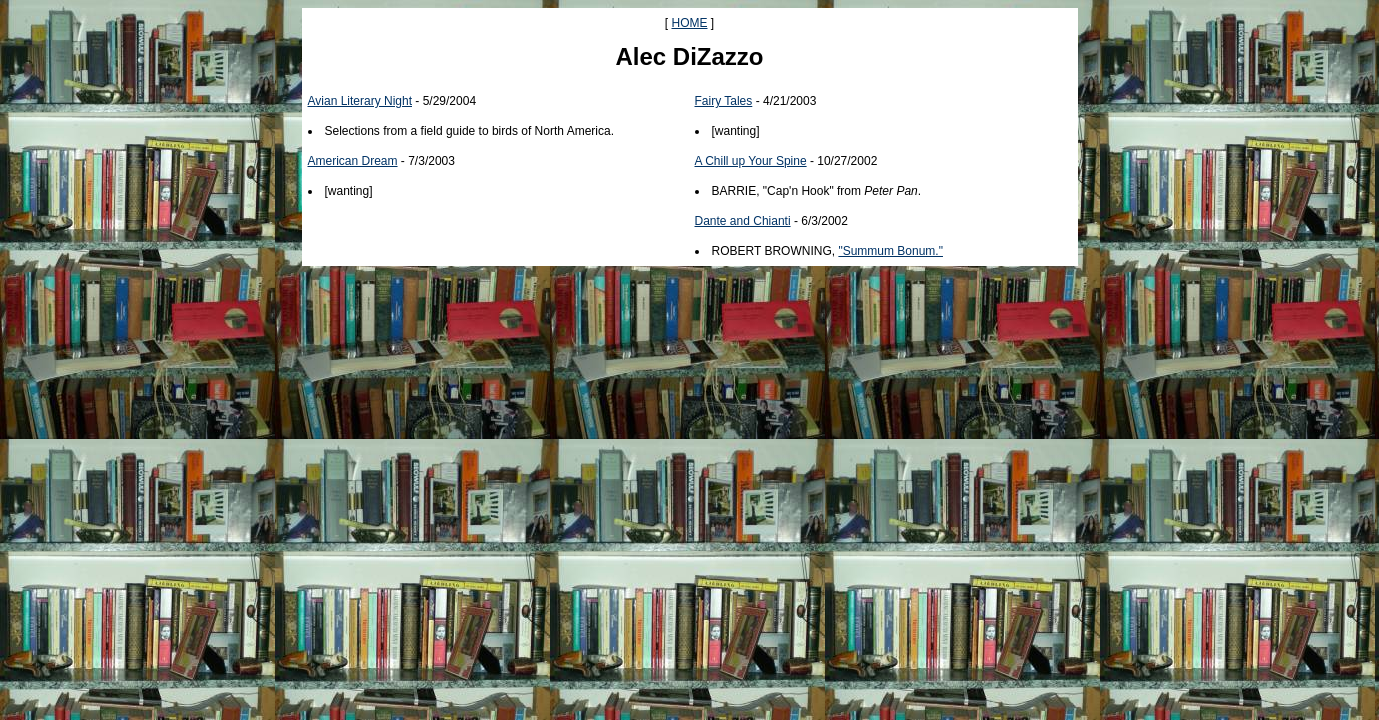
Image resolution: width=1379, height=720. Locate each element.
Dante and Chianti (743, 221)
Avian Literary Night (360, 101)
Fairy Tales (724, 101)
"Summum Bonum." (890, 251)
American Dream (353, 161)
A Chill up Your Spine (751, 161)
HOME (690, 23)
